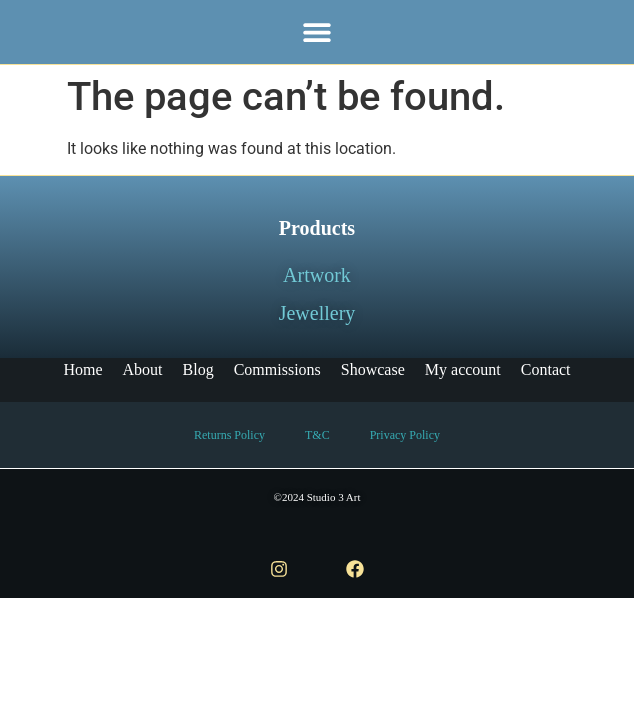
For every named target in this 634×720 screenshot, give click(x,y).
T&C (317, 435)
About (143, 369)
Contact (546, 369)
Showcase (373, 369)
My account (463, 369)
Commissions (277, 369)
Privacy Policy (405, 435)
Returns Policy (229, 435)
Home (82, 369)
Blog (198, 369)
